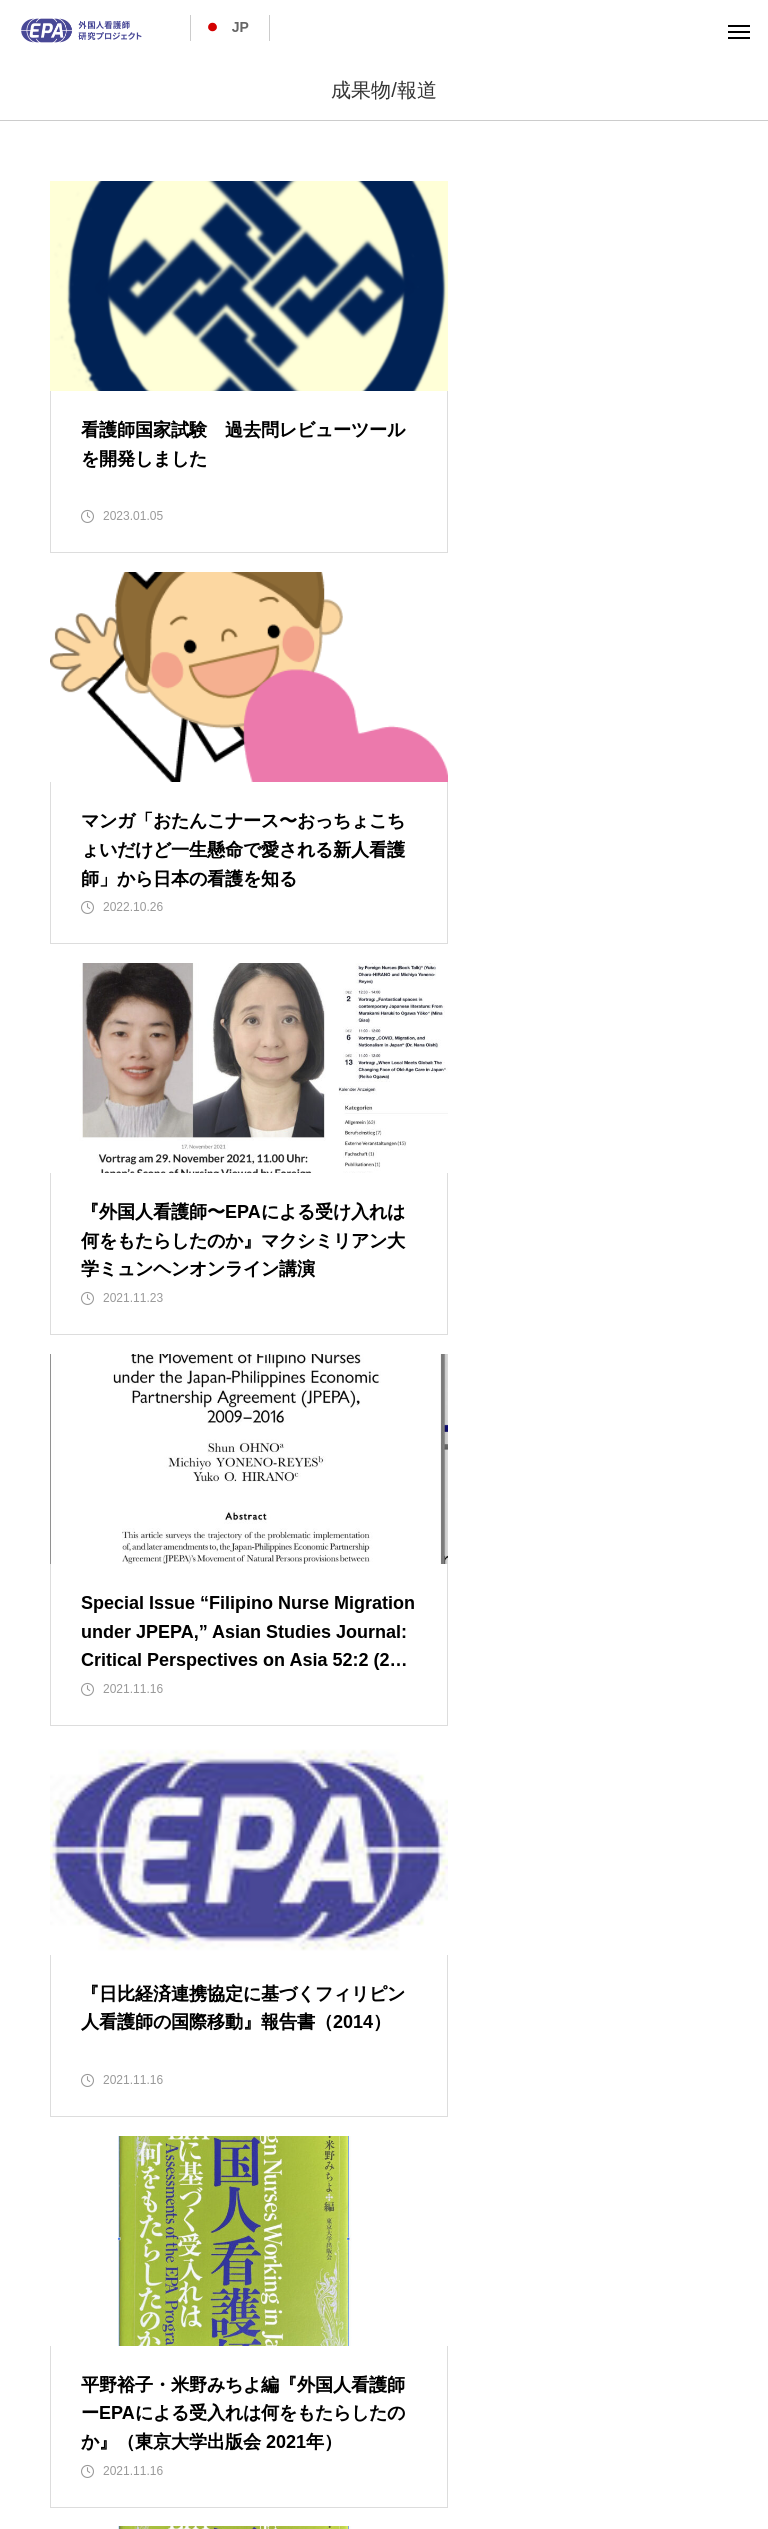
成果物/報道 (592, 2415)
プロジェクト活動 (330, 2415)
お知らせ (692, 2415)
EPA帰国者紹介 (470, 2415)
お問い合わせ (384, 2439)
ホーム (69, 2415)
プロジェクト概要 (182, 2415)
